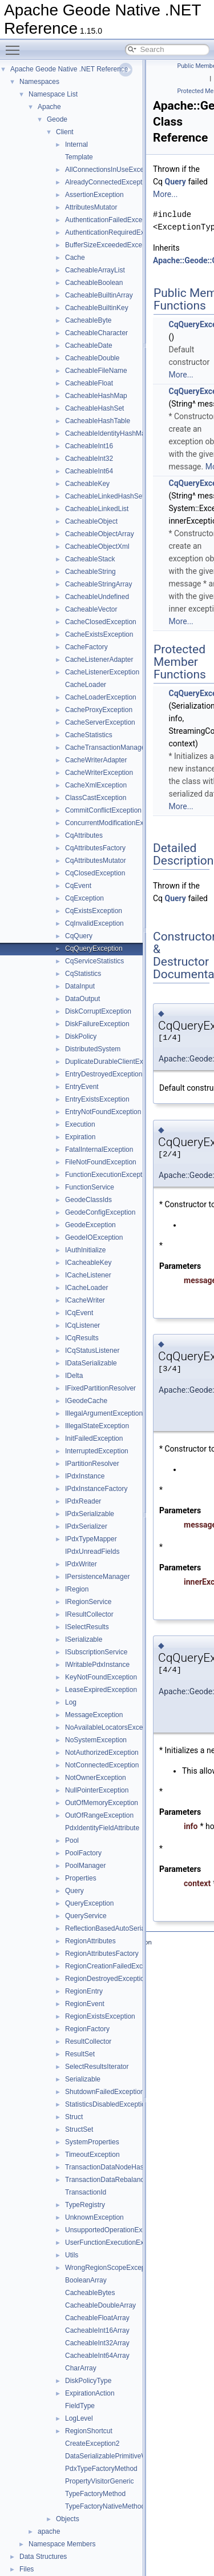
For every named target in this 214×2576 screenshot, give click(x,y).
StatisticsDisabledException (107, 2104)
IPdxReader (83, 1501)
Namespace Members (62, 2544)
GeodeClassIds (88, 1200)
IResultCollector (89, 1614)
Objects (67, 2519)
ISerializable (83, 1639)
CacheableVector (91, 609)
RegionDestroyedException (106, 1979)
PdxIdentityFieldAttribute (102, 1828)
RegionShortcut (88, 2431)
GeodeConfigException (100, 1212)
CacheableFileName (96, 371)
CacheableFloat (89, 383)
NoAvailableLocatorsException (111, 1727)
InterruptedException (96, 1451)
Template (79, 157)
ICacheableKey (88, 1263)
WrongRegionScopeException (110, 2268)
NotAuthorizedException (102, 1753)
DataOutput (82, 999)
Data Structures (43, 2557)
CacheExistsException (99, 634)
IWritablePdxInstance (97, 1665)
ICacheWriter (85, 1300)
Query (74, 1891)
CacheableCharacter (96, 333)
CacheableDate (88, 345)
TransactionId (85, 2192)
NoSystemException (96, 1740)
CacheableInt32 (89, 459)
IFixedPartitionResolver (100, 1388)
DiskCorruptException (98, 1011)
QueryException (89, 1903)
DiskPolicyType (88, 2381)
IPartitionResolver (92, 1464)
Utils (71, 2255)
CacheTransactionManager (106, 747)
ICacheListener (88, 1275)
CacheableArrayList (95, 270)
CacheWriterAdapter (96, 760)
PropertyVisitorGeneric (99, 2481)
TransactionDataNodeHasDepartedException (133, 2167)
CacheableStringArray (98, 584)
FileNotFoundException (100, 1162)
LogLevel (79, 2418)
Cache (75, 258)
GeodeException (90, 1225)
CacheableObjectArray (99, 534)
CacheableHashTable (97, 421)
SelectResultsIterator (96, 2067)
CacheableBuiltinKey (96, 308)
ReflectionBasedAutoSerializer (111, 1928)
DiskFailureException (97, 1024)
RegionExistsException (100, 2016)
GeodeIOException (94, 1237)
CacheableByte (88, 320)
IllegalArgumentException (104, 1413)
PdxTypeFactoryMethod (101, 2469)
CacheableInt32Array (97, 2343)
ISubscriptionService (96, 1652)
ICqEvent (79, 1313)
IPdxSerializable (89, 1514)
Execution (80, 1124)
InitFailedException (94, 1438)
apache (49, 2531)
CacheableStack (90, 559)
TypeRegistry (85, 2205)
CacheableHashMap (96, 396)
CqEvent (78, 886)
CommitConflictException (103, 810)
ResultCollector (88, 2041)
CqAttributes (84, 835)
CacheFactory (86, 647)
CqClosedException (95, 873)
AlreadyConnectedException (108, 182)
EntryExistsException (97, 1099)
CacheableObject (91, 521)
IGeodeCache (86, 1401)
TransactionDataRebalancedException (123, 2180)
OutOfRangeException (99, 1815)
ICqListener (82, 1325)
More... (165, 194)
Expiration (80, 1137)
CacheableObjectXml (97, 546)
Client (65, 132)
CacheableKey (87, 484)
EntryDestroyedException (103, 1074)
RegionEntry (84, 1991)
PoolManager (85, 1866)
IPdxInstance (84, 1476)
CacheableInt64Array (97, 2356)
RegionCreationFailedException (113, 1966)
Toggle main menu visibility (15, 45)
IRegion (76, 1589)
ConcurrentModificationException (115, 823)
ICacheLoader (86, 1288)
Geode (57, 119)
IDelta (74, 1376)
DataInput (80, 986)
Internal (76, 144)
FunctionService (89, 1187)
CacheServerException (100, 722)
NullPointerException (96, 1790)
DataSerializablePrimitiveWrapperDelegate (130, 2456)
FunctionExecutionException (108, 1175)
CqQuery (78, 936)
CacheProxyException (98, 710)
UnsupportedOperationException (114, 2230)
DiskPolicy (80, 1036)
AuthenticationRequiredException (115, 232)
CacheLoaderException (100, 697)
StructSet (79, 2129)
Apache (49, 107)
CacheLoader (85, 685)
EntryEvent (82, 1087)
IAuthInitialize (85, 1250)
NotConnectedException (102, 1765)
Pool (72, 1840)
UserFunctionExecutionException (115, 2243)
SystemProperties (92, 2142)
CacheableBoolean (94, 283)
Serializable (82, 2079)
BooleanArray (86, 2280)
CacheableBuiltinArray (99, 295)
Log (70, 1702)
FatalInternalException (99, 1150)
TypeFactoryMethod (95, 2494)
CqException (84, 898)
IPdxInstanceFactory (96, 1489)
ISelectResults (87, 1627)
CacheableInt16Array (97, 2330)
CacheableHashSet (94, 408)
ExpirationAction (90, 2393)
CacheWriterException (99, 773)
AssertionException (94, 195)
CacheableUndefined (97, 597)
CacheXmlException (96, 785)
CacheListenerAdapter (99, 660)
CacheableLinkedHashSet (104, 496)
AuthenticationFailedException (111, 220)
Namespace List (53, 94)
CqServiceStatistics (94, 961)
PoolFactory (83, 1853)
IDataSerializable (91, 1363)
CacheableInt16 (89, 446)
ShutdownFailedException (104, 2092)
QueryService (86, 1916)
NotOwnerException (95, 1778)
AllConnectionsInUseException (112, 170)
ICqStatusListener (92, 1351)
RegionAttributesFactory (102, 1954)
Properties (80, 1878)
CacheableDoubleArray (100, 2305)
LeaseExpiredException (101, 1690)
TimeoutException (92, 2155)
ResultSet (80, 2054)
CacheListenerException (102, 672)
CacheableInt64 (89, 471)
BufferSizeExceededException (111, 245)
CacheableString (90, 572)
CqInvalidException (94, 923)
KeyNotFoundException (101, 1677)
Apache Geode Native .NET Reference (69, 69)
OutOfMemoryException (101, 1803)
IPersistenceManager (97, 1577)
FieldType (80, 2406)
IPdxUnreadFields (92, 1552)
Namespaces (39, 82)
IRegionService (88, 1602)
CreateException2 (92, 2444)
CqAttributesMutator (95, 861)
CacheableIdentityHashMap (107, 433)
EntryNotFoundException (103, 1112)
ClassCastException (95, 798)
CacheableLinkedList (96, 509)
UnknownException (94, 2217)
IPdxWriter (81, 1564)
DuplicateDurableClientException (115, 1062)
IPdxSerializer (86, 1526)
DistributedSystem (92, 1049)
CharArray (80, 2368)
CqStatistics (83, 974)
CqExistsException (93, 911)
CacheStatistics (88, 735)
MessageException (94, 1715)
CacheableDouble (92, 358)
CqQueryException (94, 949)
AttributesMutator (91, 207)
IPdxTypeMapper (91, 1539)
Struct (74, 2117)
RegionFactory (87, 2029)
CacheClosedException (100, 622)
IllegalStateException (97, 1426)
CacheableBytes (90, 2293)
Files (26, 2569)
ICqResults (82, 1338)
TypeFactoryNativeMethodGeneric (117, 2506)
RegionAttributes (90, 1941)
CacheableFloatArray (97, 2318)
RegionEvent (84, 2004)
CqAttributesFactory (95, 848)
